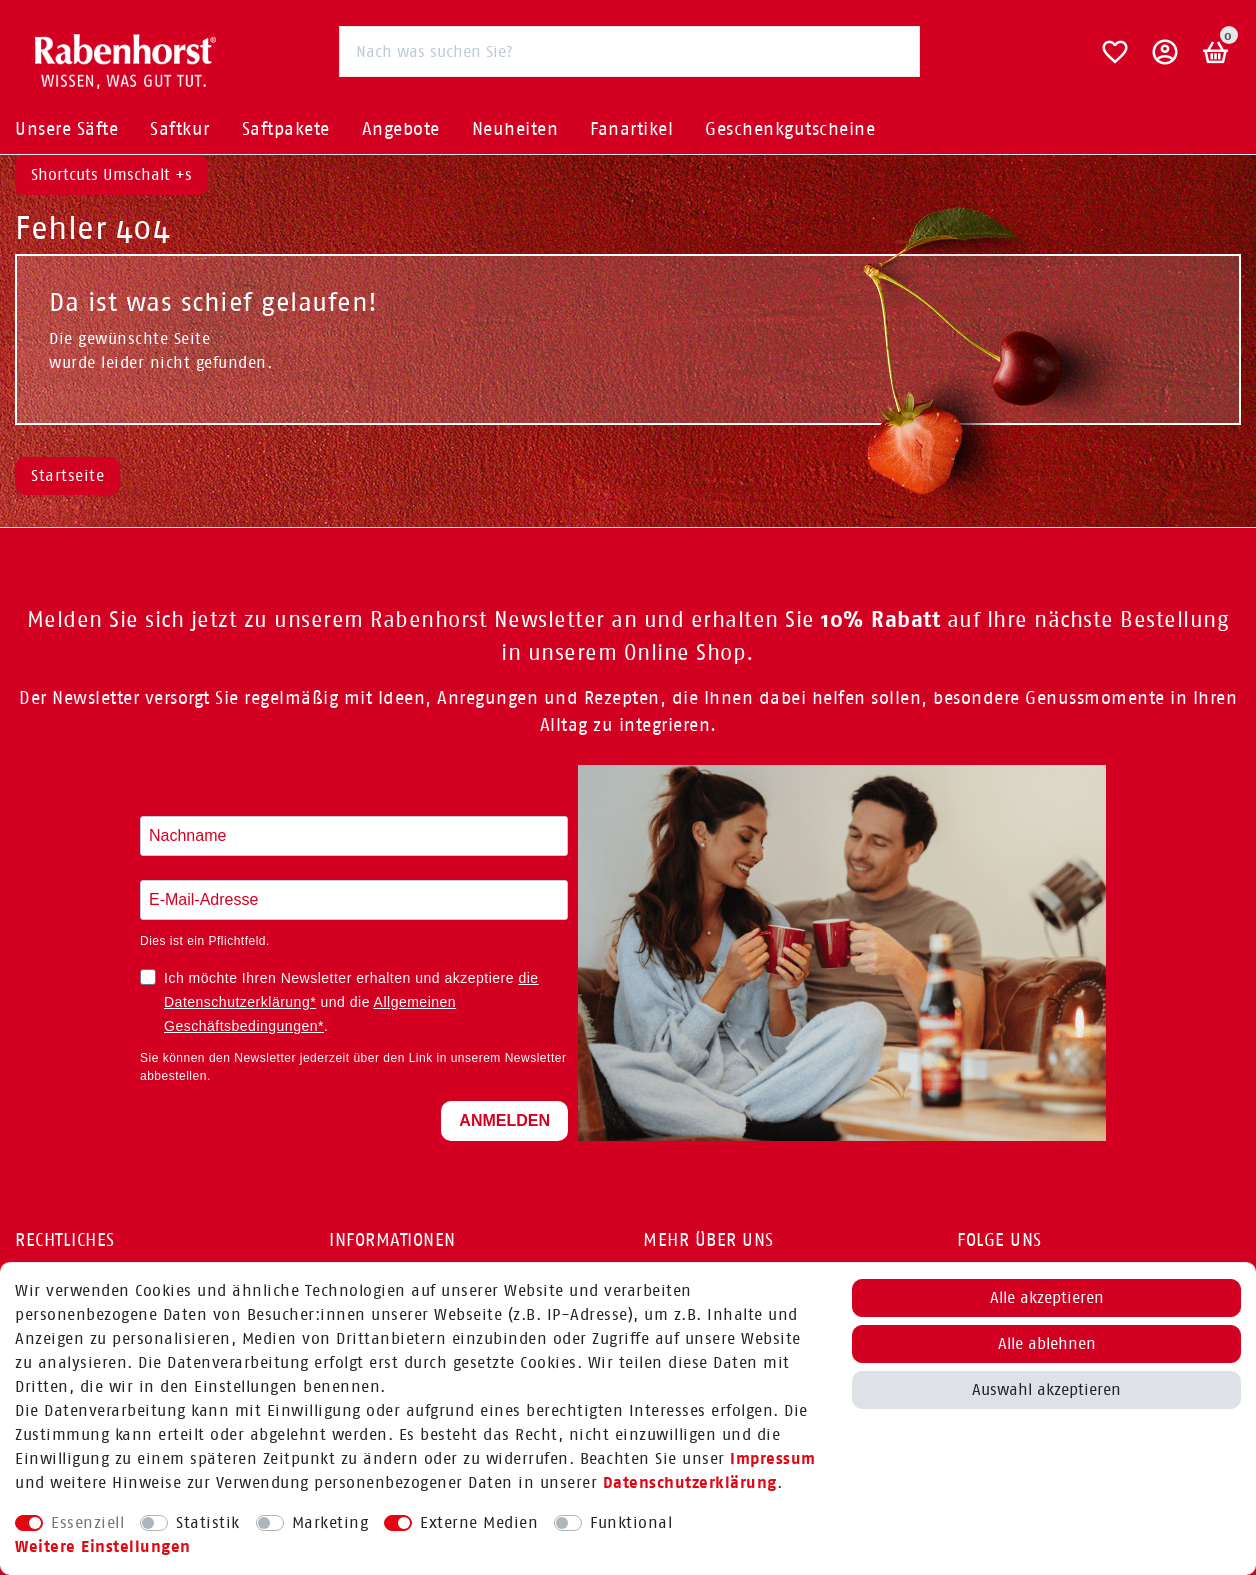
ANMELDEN (504, 1120)
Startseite (67, 475)
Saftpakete (286, 129)
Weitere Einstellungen (103, 1546)
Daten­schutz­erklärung (690, 1482)
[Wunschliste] (1115, 59)
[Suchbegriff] (630, 51)
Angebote (401, 129)
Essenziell (87, 1522)
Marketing (330, 1522)
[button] (1165, 59)
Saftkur (180, 129)
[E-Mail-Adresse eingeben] (354, 900)
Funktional (631, 1522)
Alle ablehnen (1047, 1343)
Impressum (773, 1458)
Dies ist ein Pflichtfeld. (205, 941)
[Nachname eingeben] (354, 836)
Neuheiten (515, 129)
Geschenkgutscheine (790, 129)
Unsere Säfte (66, 129)
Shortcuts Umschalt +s (111, 174)
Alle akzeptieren (1047, 1297)
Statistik (208, 1522)
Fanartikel (631, 129)
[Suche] (894, 50)
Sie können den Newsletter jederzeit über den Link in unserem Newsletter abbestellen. (353, 1067)
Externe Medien (479, 1522)
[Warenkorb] (1216, 52)
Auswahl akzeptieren (1046, 1389)
